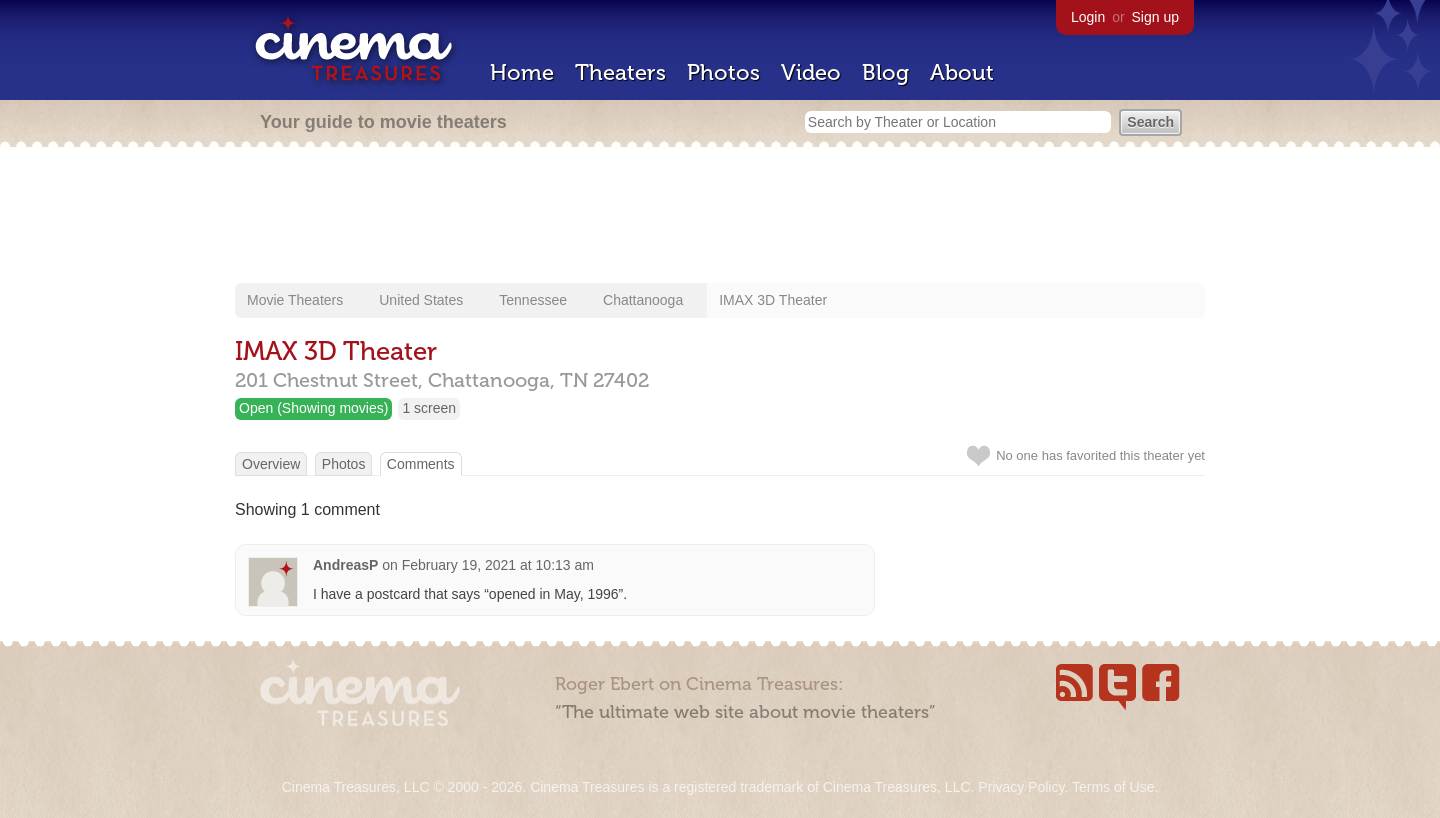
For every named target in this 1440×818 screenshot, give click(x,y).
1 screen (429, 408)
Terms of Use (1113, 787)
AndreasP (345, 565)
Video (811, 72)
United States (421, 300)
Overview (271, 464)
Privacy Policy (1021, 787)
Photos (723, 72)
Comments (421, 464)
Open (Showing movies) (313, 408)
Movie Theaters (295, 300)
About (962, 72)
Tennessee (533, 300)
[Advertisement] (720, 217)
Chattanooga (643, 300)
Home (522, 72)
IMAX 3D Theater (773, 300)
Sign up (1155, 17)
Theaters (620, 72)
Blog (885, 72)
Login (1088, 17)
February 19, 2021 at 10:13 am (498, 565)
